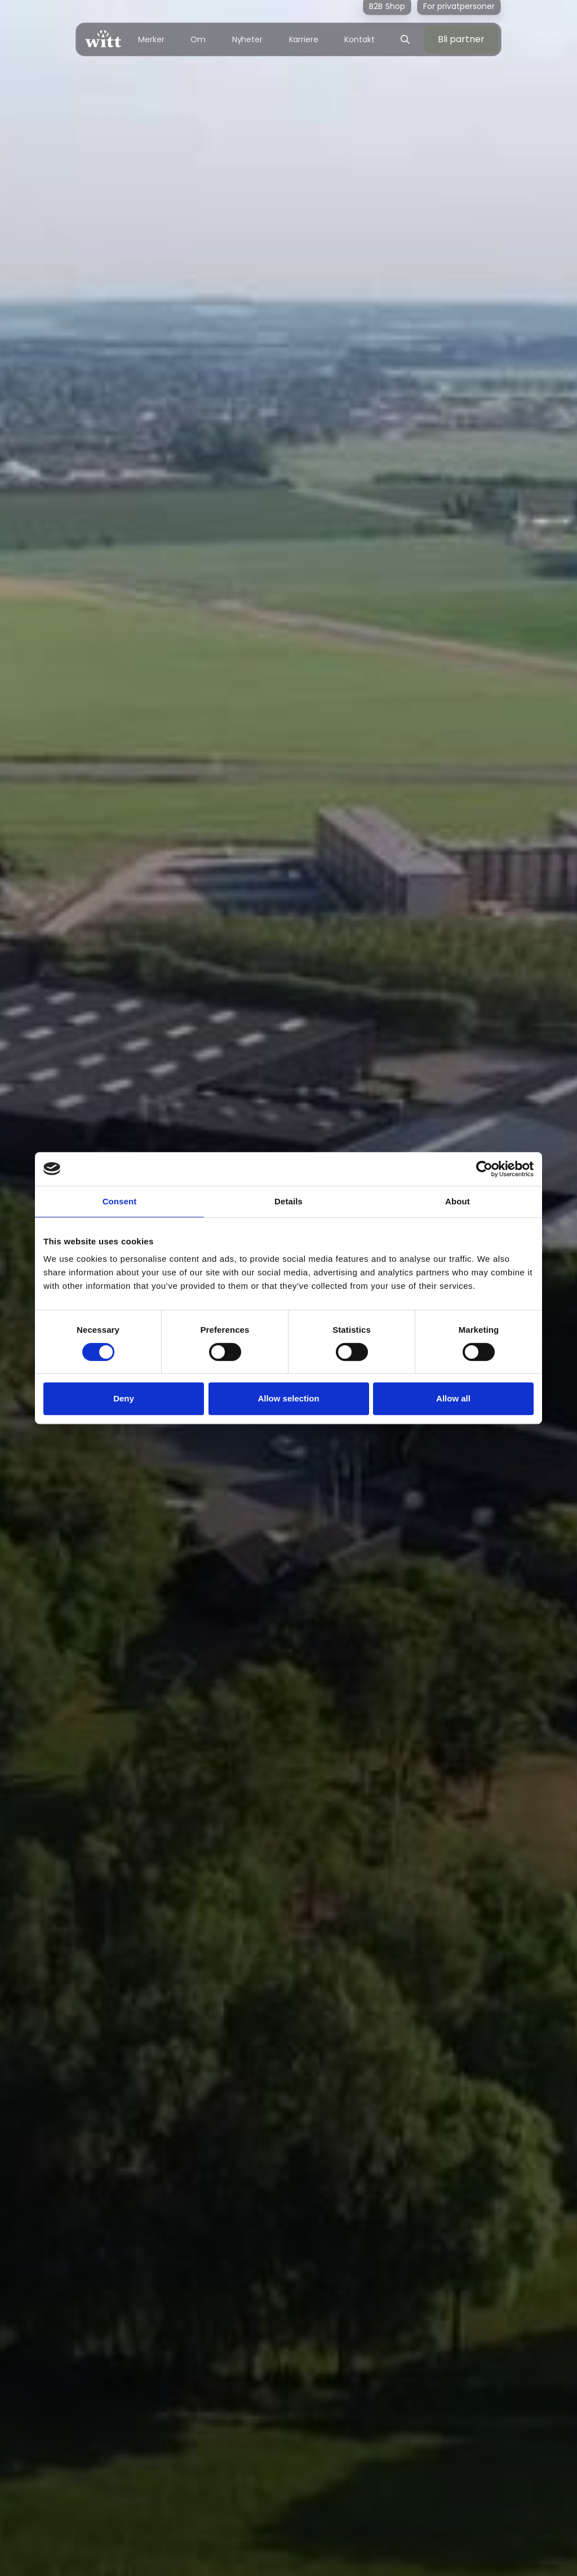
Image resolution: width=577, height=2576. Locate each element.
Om (198, 39)
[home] (103, 39)
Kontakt (359, 39)
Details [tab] (288, 1201)
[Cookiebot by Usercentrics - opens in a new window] (484, 1168)
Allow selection (288, 1398)
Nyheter (247, 39)
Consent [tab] (120, 1201)
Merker (151, 39)
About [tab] (457, 1201)
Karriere (303, 39)
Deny (123, 1398)
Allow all (453, 1398)
